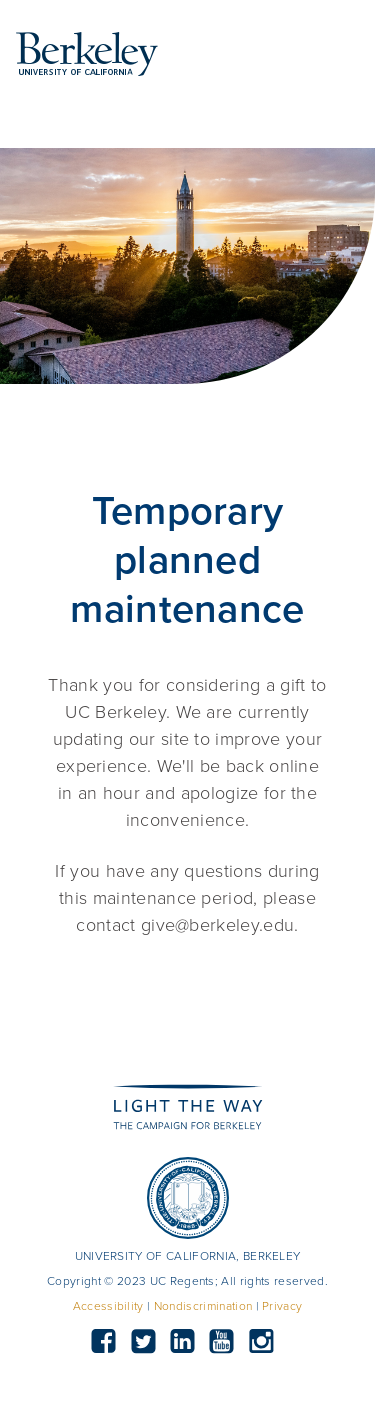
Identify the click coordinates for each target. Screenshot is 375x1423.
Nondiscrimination (203, 1306)
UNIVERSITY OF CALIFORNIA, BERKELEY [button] (188, 1256)
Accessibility (108, 1306)
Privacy (282, 1306)
